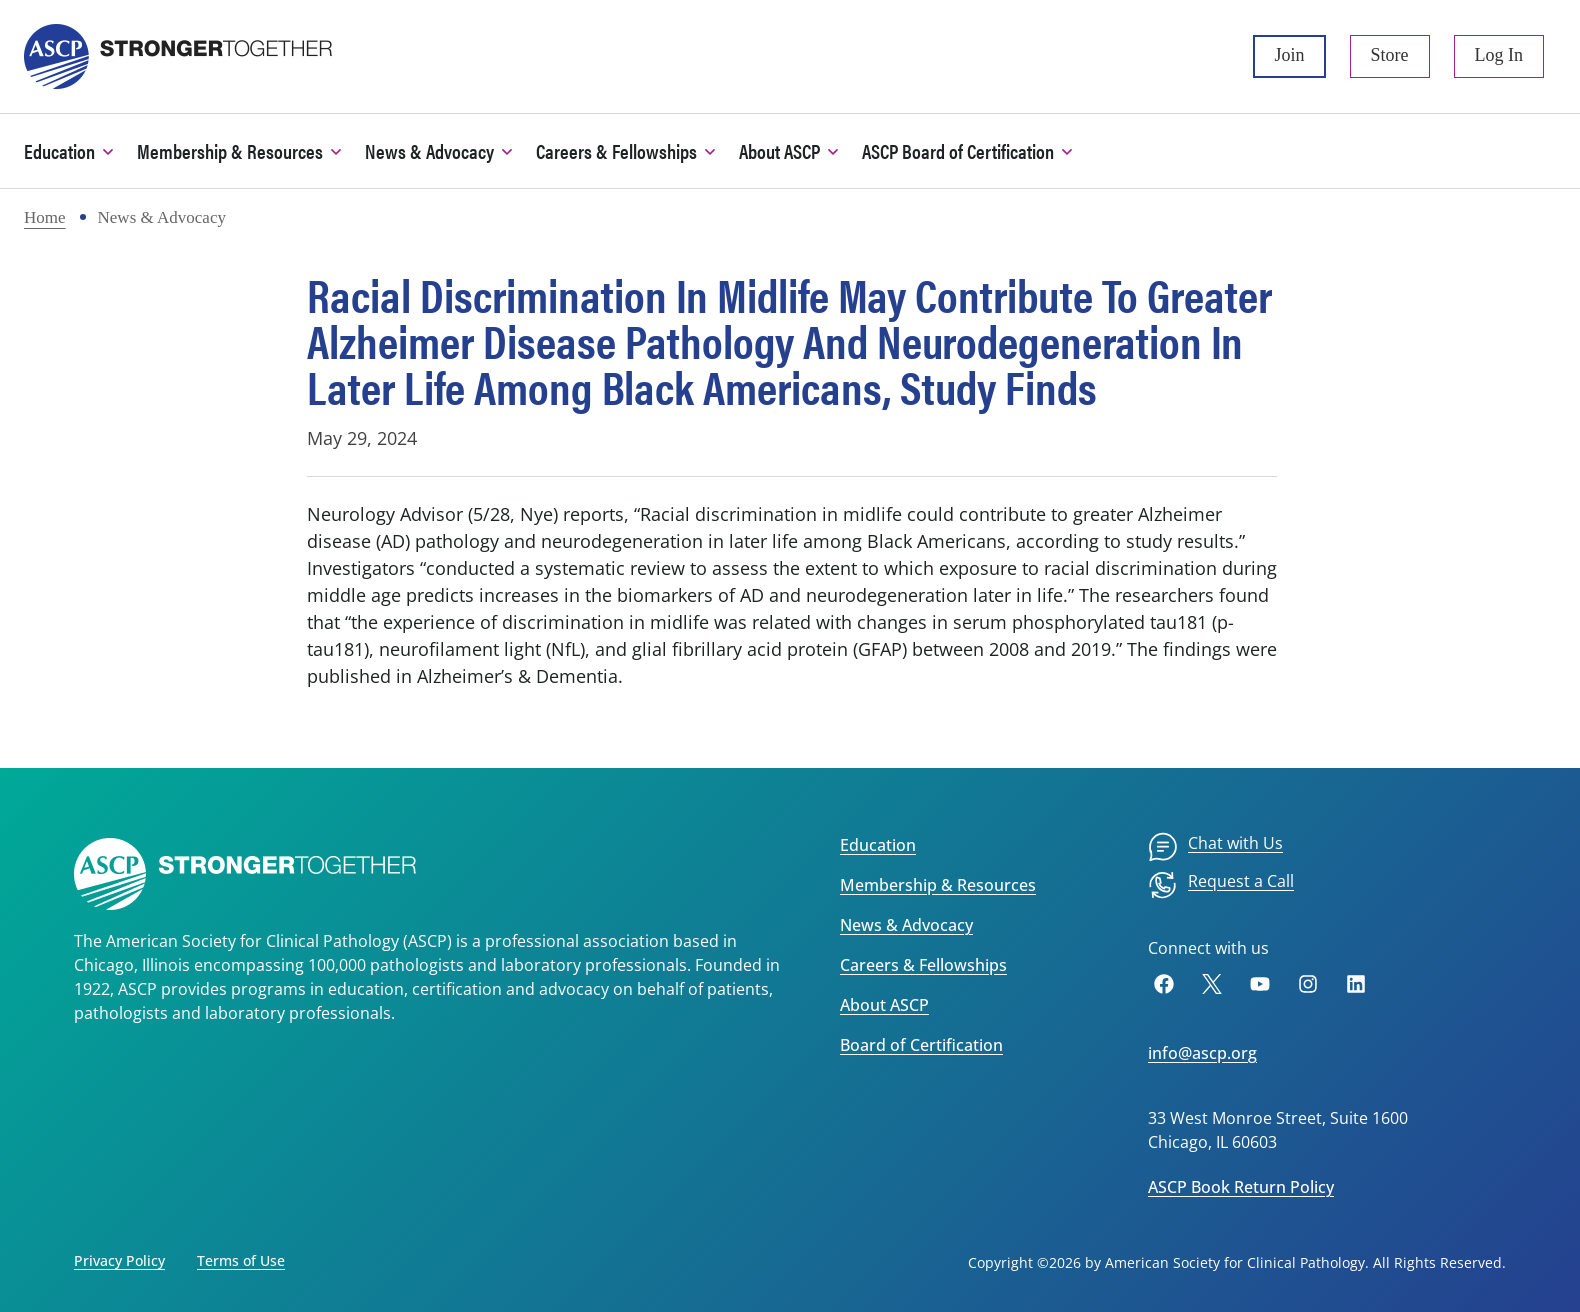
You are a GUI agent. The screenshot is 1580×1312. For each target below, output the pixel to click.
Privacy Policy (119, 1260)
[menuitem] (1215, 847)
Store (1390, 55)
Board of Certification (921, 1045)
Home (45, 217)
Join (1289, 55)
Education (878, 845)
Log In (1499, 55)
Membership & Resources (938, 885)
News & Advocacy (906, 925)
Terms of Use (241, 1260)
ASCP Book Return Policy (1241, 1187)
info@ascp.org (1202, 1053)
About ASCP (884, 1005)
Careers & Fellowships (923, 965)
